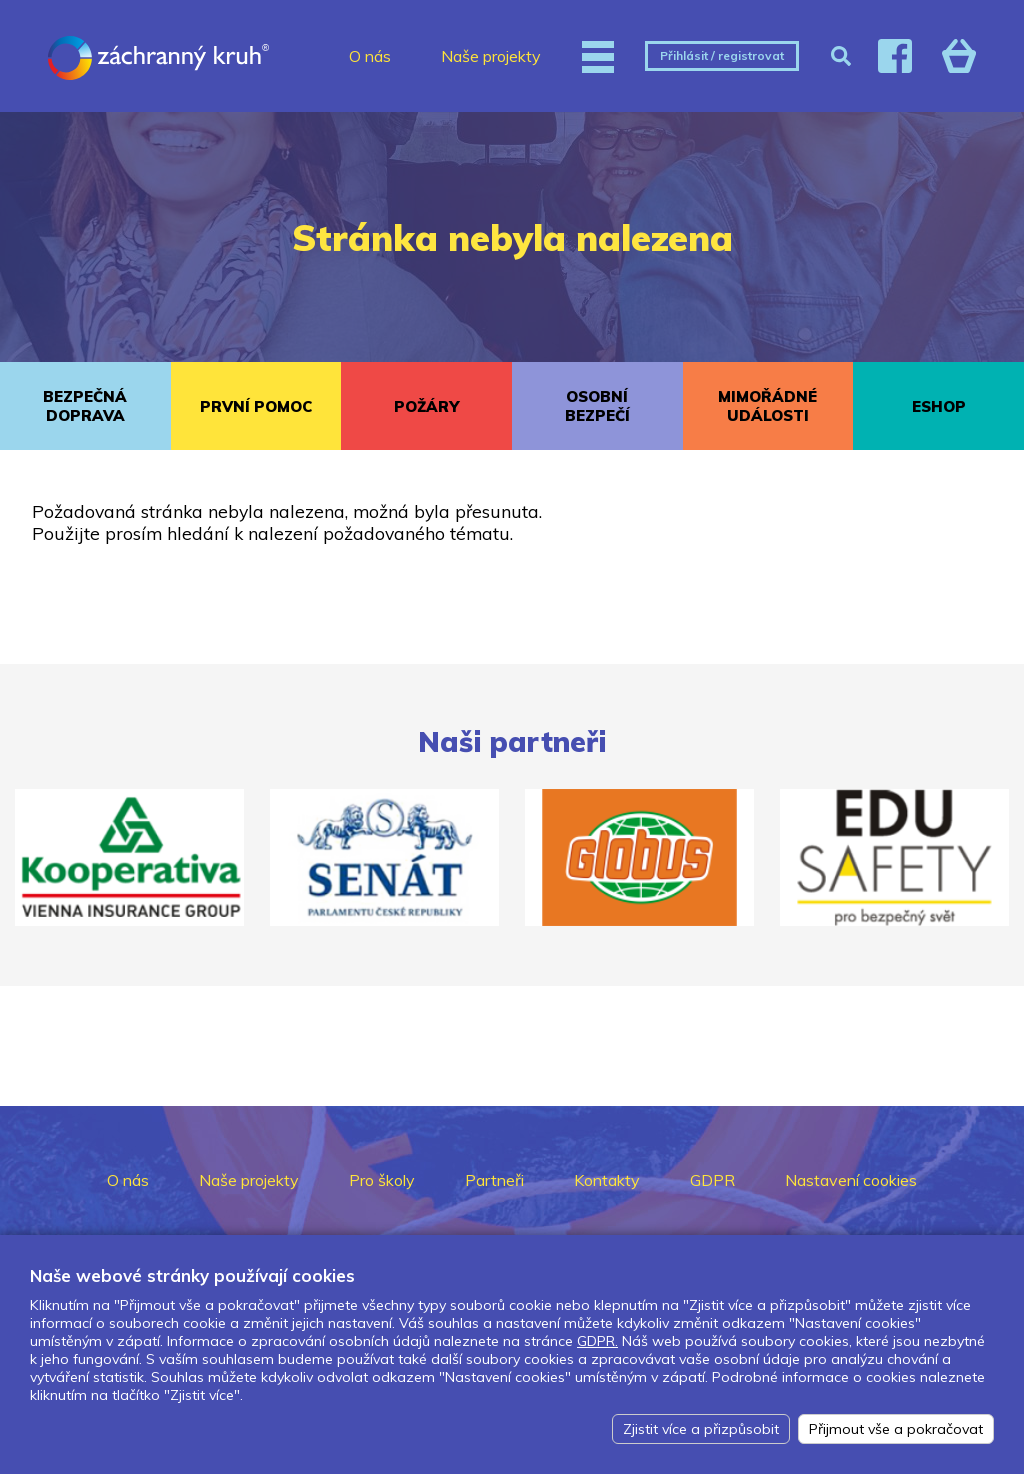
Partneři (494, 1180)
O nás (370, 56)
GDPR (712, 1180)
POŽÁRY (426, 406)
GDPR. (597, 1341)
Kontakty (607, 1180)
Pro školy (382, 1180)
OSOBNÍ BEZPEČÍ (597, 406)
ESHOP (939, 406)
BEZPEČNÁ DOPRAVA (85, 406)
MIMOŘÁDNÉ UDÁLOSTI (767, 406)
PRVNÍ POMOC (256, 406)
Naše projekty (491, 56)
